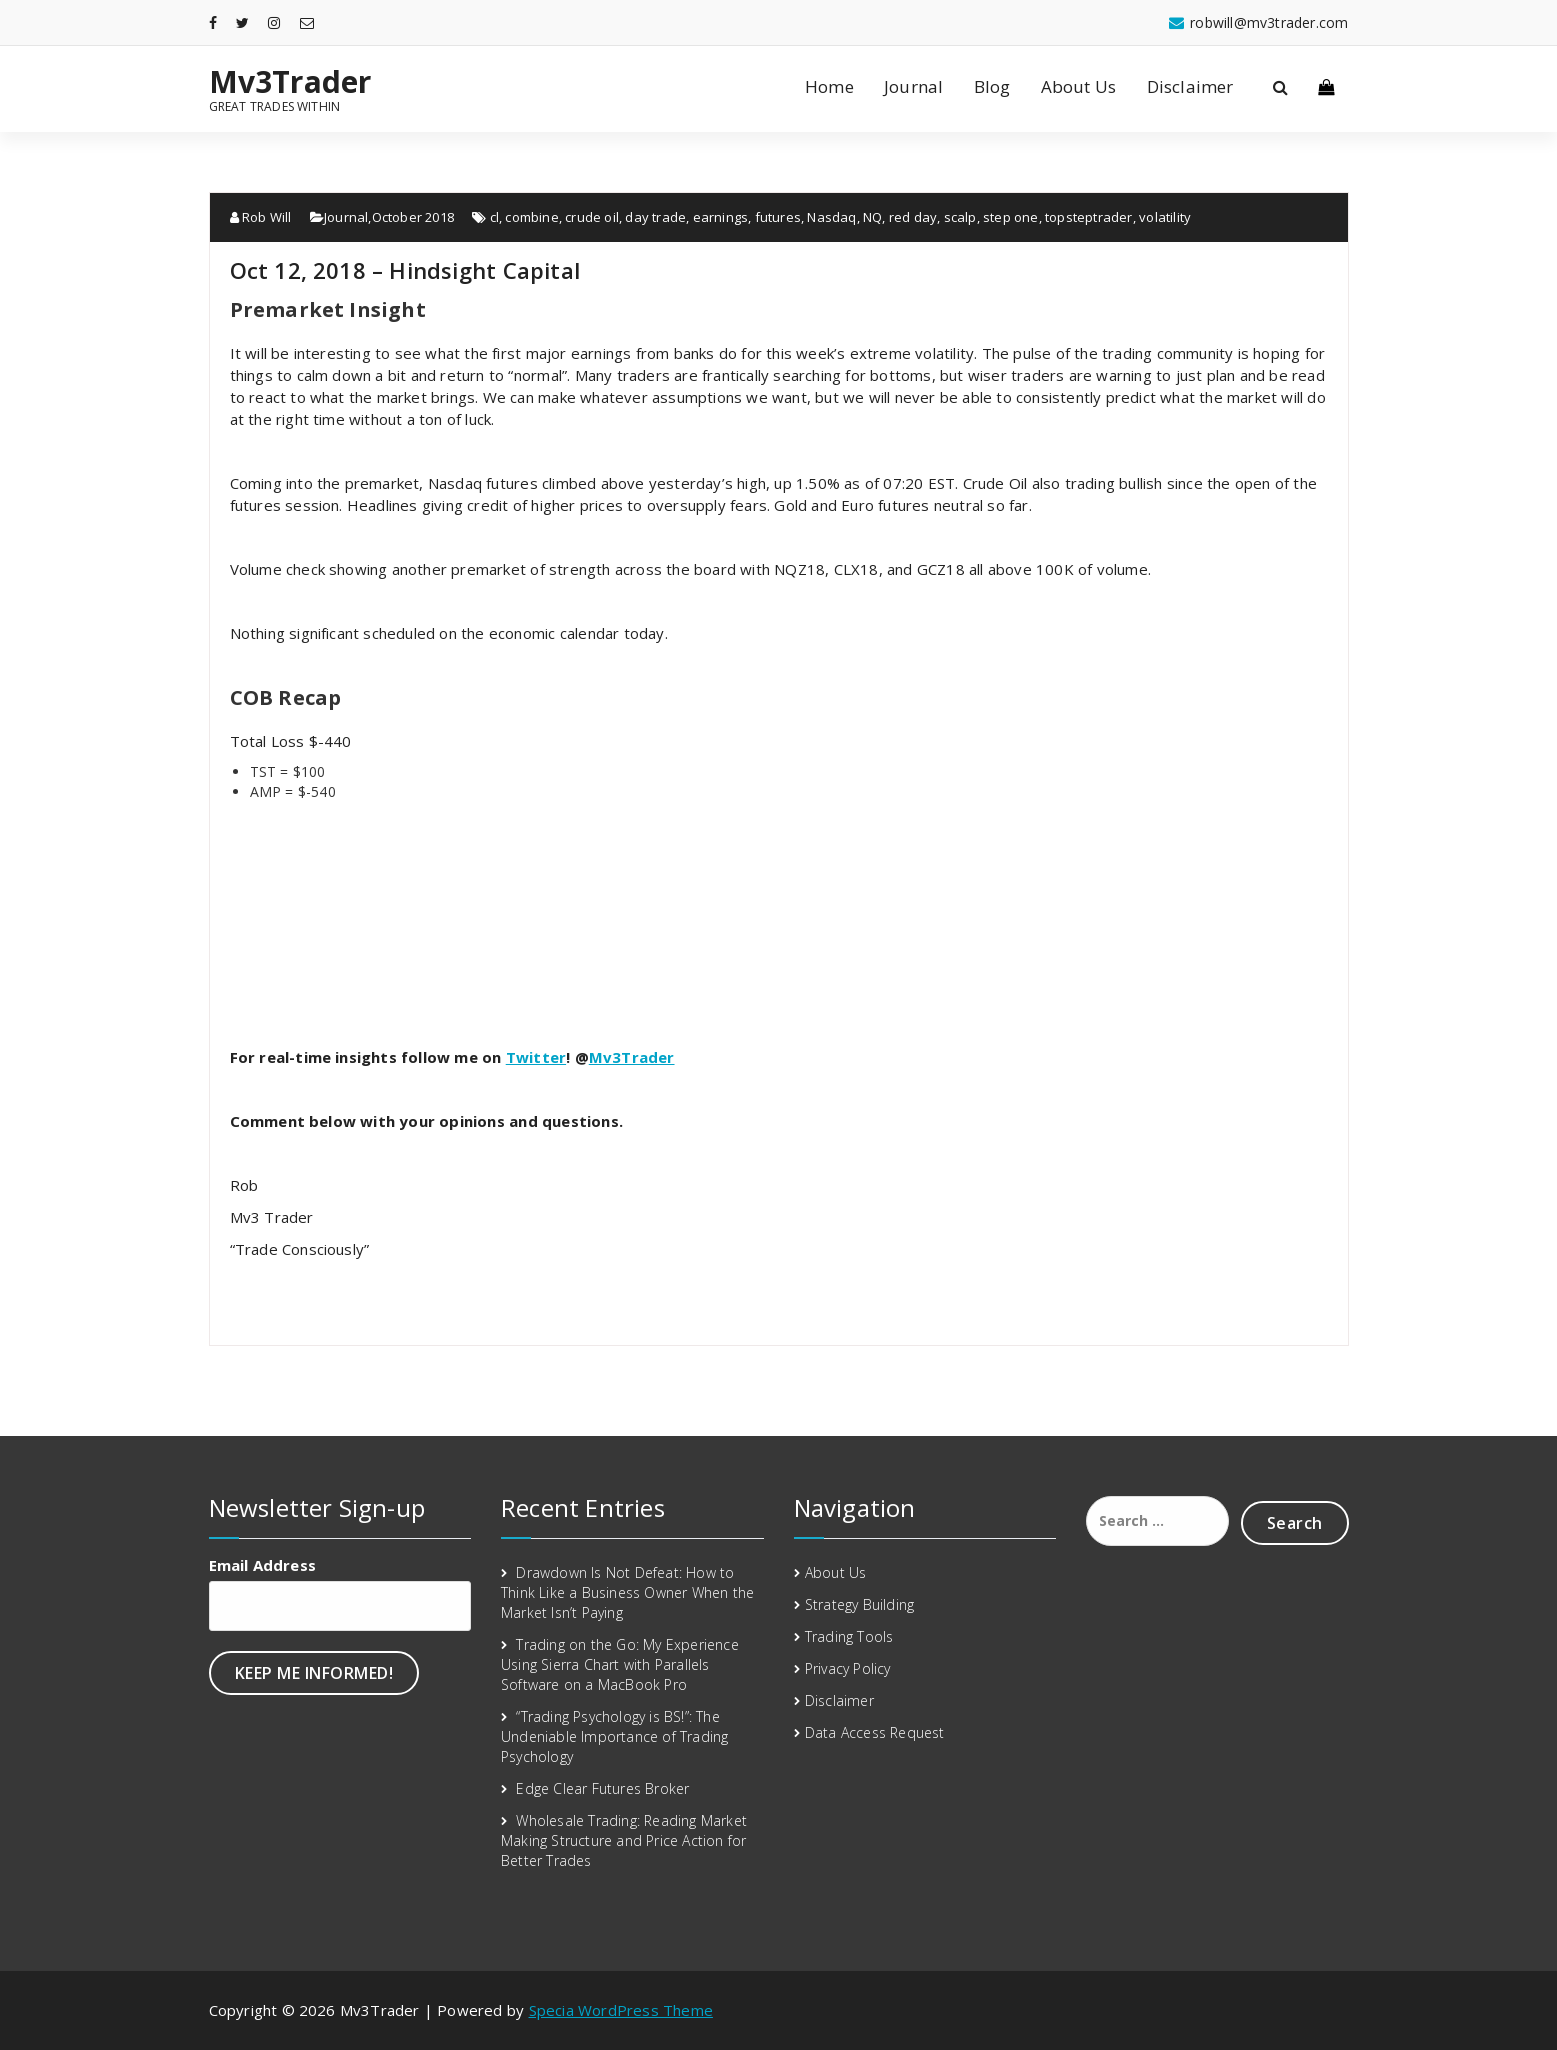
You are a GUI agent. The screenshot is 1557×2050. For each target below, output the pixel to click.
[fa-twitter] (242, 22)
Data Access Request (875, 1732)
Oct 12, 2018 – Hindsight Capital (405, 270)
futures (778, 217)
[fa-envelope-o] (307, 22)
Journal (913, 86)
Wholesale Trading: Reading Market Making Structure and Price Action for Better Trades (624, 1840)
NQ (872, 217)
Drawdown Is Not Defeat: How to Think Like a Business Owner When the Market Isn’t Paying (627, 1592)
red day (913, 217)
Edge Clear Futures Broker (602, 1788)
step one (1011, 217)
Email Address (263, 1565)
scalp (960, 217)
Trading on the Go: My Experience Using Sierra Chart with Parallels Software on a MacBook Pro (620, 1664)
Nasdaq (831, 217)
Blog (992, 86)
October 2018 (413, 217)
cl (494, 217)
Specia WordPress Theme (621, 2010)
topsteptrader (1089, 217)
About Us (1079, 86)
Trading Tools (849, 1636)
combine (531, 217)
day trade (655, 217)
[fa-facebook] (213, 22)
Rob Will (261, 217)
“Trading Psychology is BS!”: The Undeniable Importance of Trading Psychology (614, 1736)
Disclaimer (1190, 86)
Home (829, 86)
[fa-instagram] (274, 22)
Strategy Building (859, 1604)
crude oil (592, 217)
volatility (1165, 217)
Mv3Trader (290, 82)
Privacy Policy (848, 1668)
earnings (721, 217)
